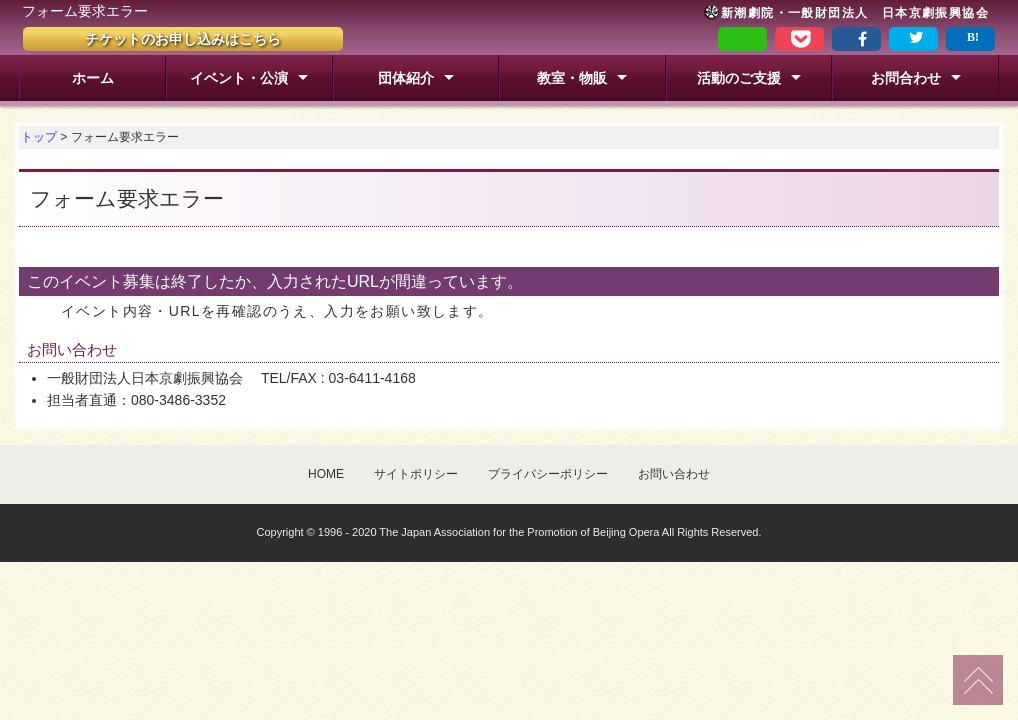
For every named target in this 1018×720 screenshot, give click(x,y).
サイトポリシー (416, 474)
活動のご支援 (739, 78)
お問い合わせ (674, 474)
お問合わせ (906, 78)
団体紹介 (406, 78)
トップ (39, 137)
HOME (326, 474)
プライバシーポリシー (548, 474)
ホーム (93, 78)
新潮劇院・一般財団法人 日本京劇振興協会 (846, 12)
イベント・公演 (239, 78)
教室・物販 (572, 78)
